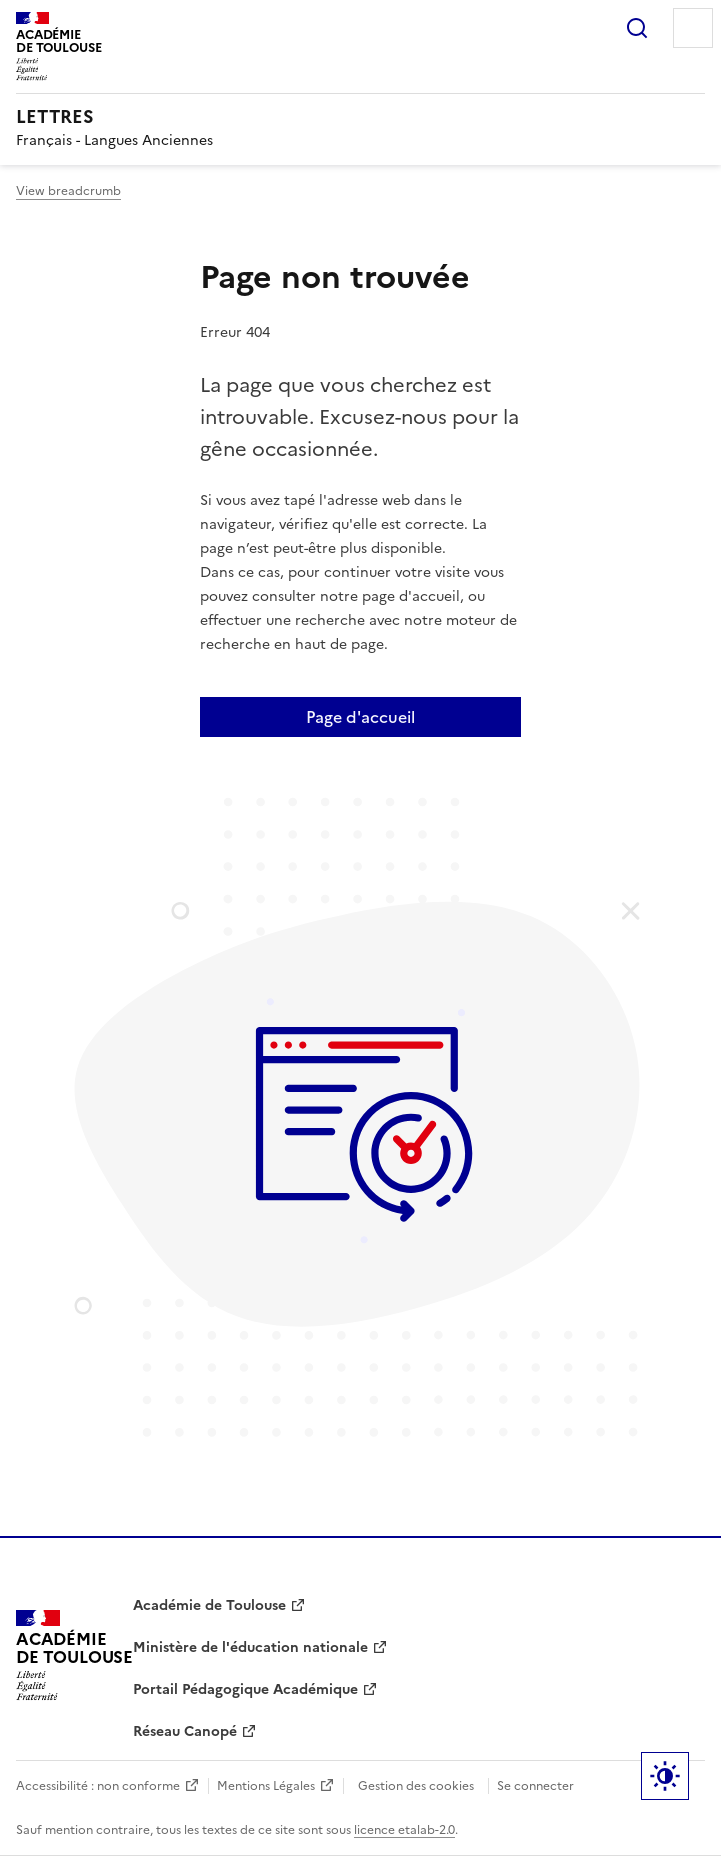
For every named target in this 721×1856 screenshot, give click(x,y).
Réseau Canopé (185, 1731)
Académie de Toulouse (209, 1605)
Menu (693, 28)
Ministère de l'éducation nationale (250, 1647)
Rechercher (637, 28)
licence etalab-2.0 (404, 1830)
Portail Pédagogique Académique (245, 1689)
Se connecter (535, 1786)
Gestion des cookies (416, 1786)
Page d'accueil (360, 717)
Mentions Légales (266, 1786)
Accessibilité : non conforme (98, 1786)
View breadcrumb (68, 191)
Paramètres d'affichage (665, 1776)
